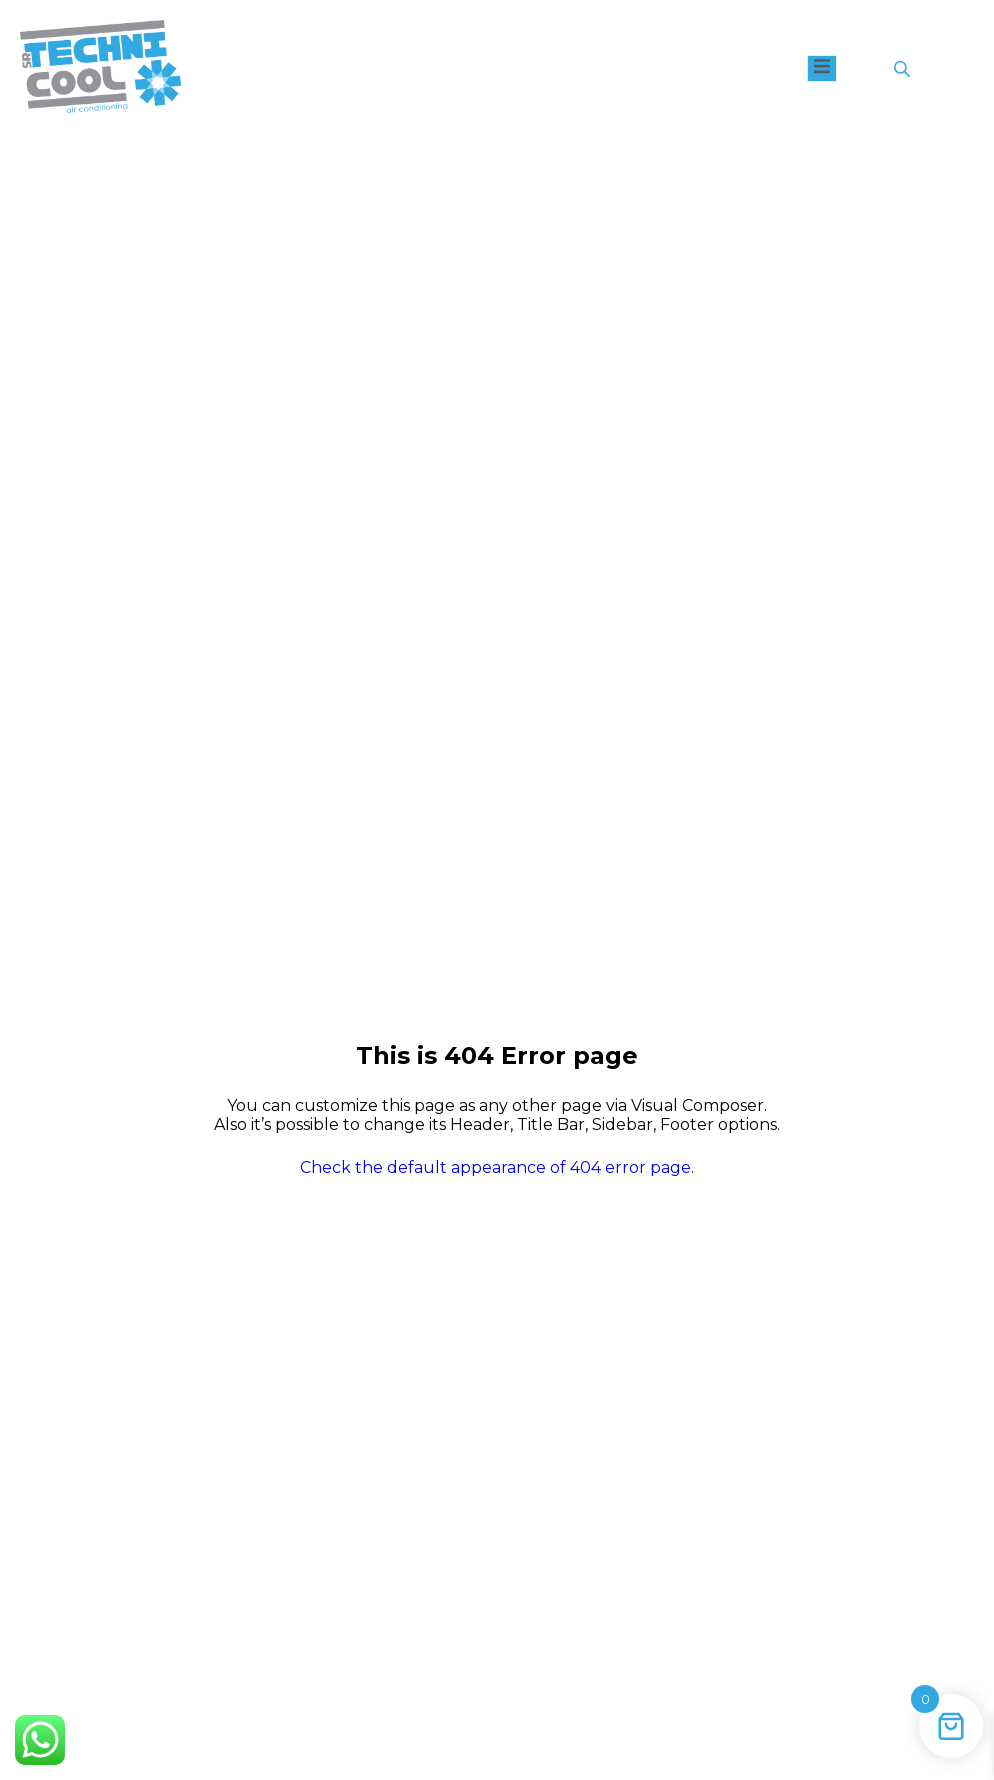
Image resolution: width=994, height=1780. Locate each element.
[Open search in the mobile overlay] (904, 69)
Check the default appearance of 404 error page (495, 1167)
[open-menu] (822, 68)
